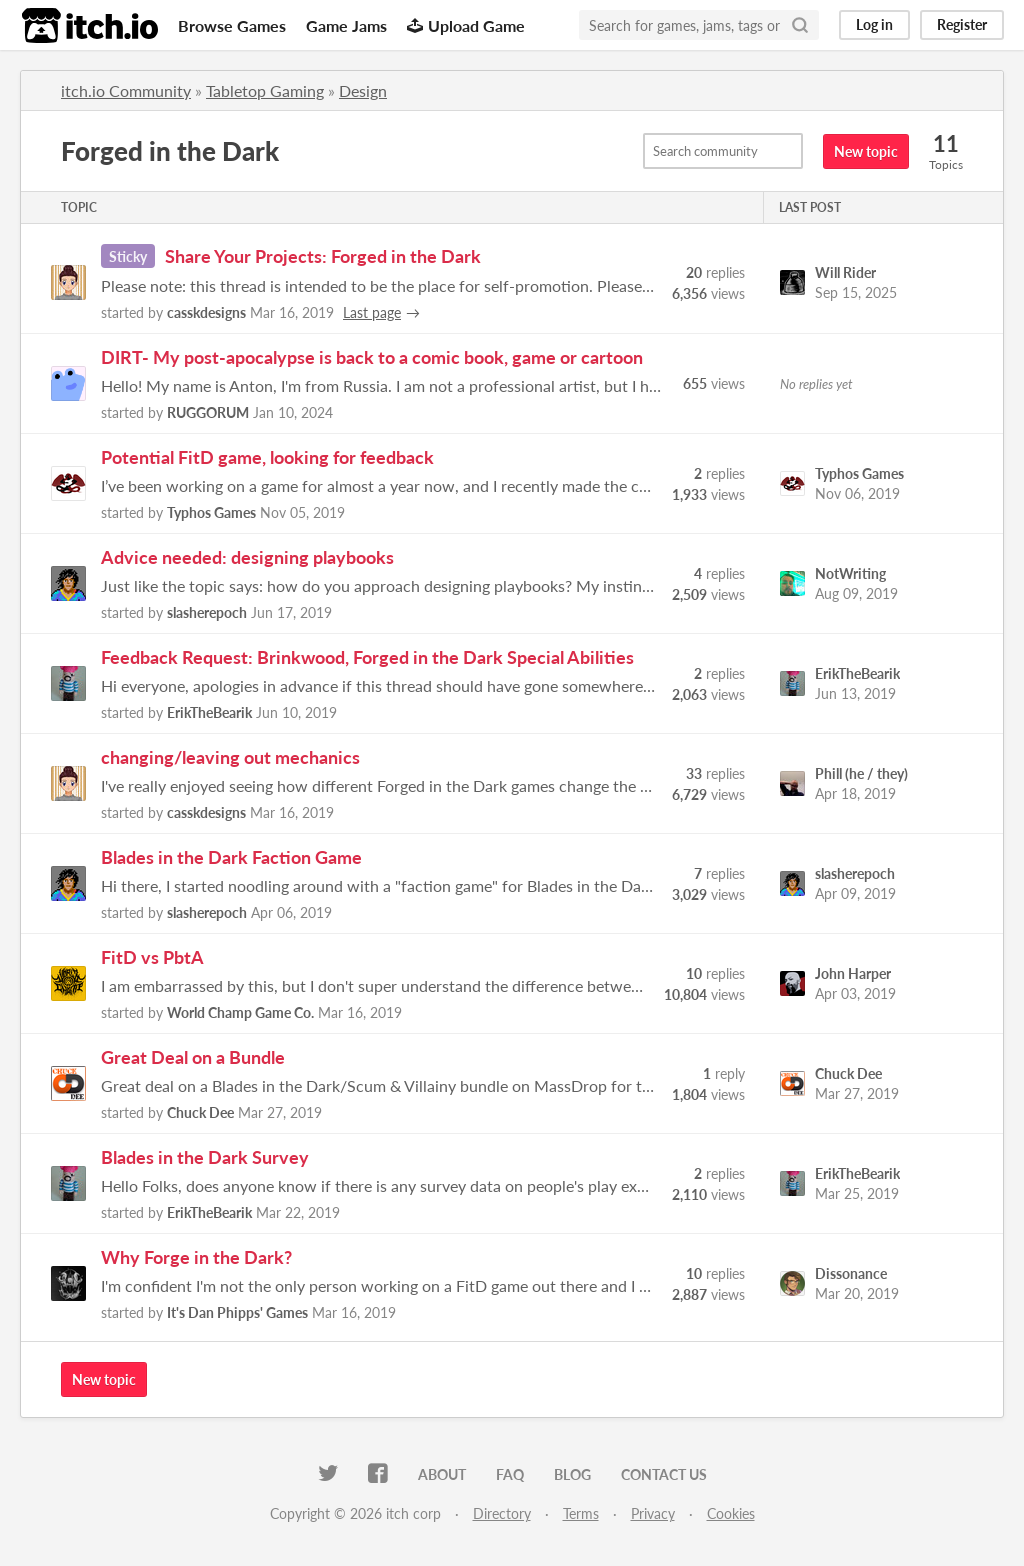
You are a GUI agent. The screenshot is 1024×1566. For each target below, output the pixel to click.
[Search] (800, 25)
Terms (581, 1513)
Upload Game (466, 25)
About (442, 1474)
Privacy (653, 1513)
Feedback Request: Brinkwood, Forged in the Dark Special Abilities (367, 657)
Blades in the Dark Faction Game (231, 857)
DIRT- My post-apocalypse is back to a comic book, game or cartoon (372, 357)
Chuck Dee (200, 1112)
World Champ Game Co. (240, 1012)
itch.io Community (126, 90)
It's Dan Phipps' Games (237, 1312)
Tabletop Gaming (265, 90)
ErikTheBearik (209, 712)
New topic (866, 151)
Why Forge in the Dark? (196, 1257)
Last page (372, 312)
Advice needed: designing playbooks (247, 557)
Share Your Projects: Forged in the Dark (323, 256)
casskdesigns (206, 312)
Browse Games (232, 25)
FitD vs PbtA (152, 957)
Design (363, 90)
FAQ (510, 1474)
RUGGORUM (208, 412)
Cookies (731, 1513)
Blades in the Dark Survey (205, 1157)
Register (962, 24)
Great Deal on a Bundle (193, 1057)
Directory (502, 1513)
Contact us (664, 1474)
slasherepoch (207, 612)
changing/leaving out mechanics (230, 757)
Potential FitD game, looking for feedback (267, 457)
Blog (572, 1474)
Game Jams (346, 25)
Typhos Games (211, 512)
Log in (874, 24)
